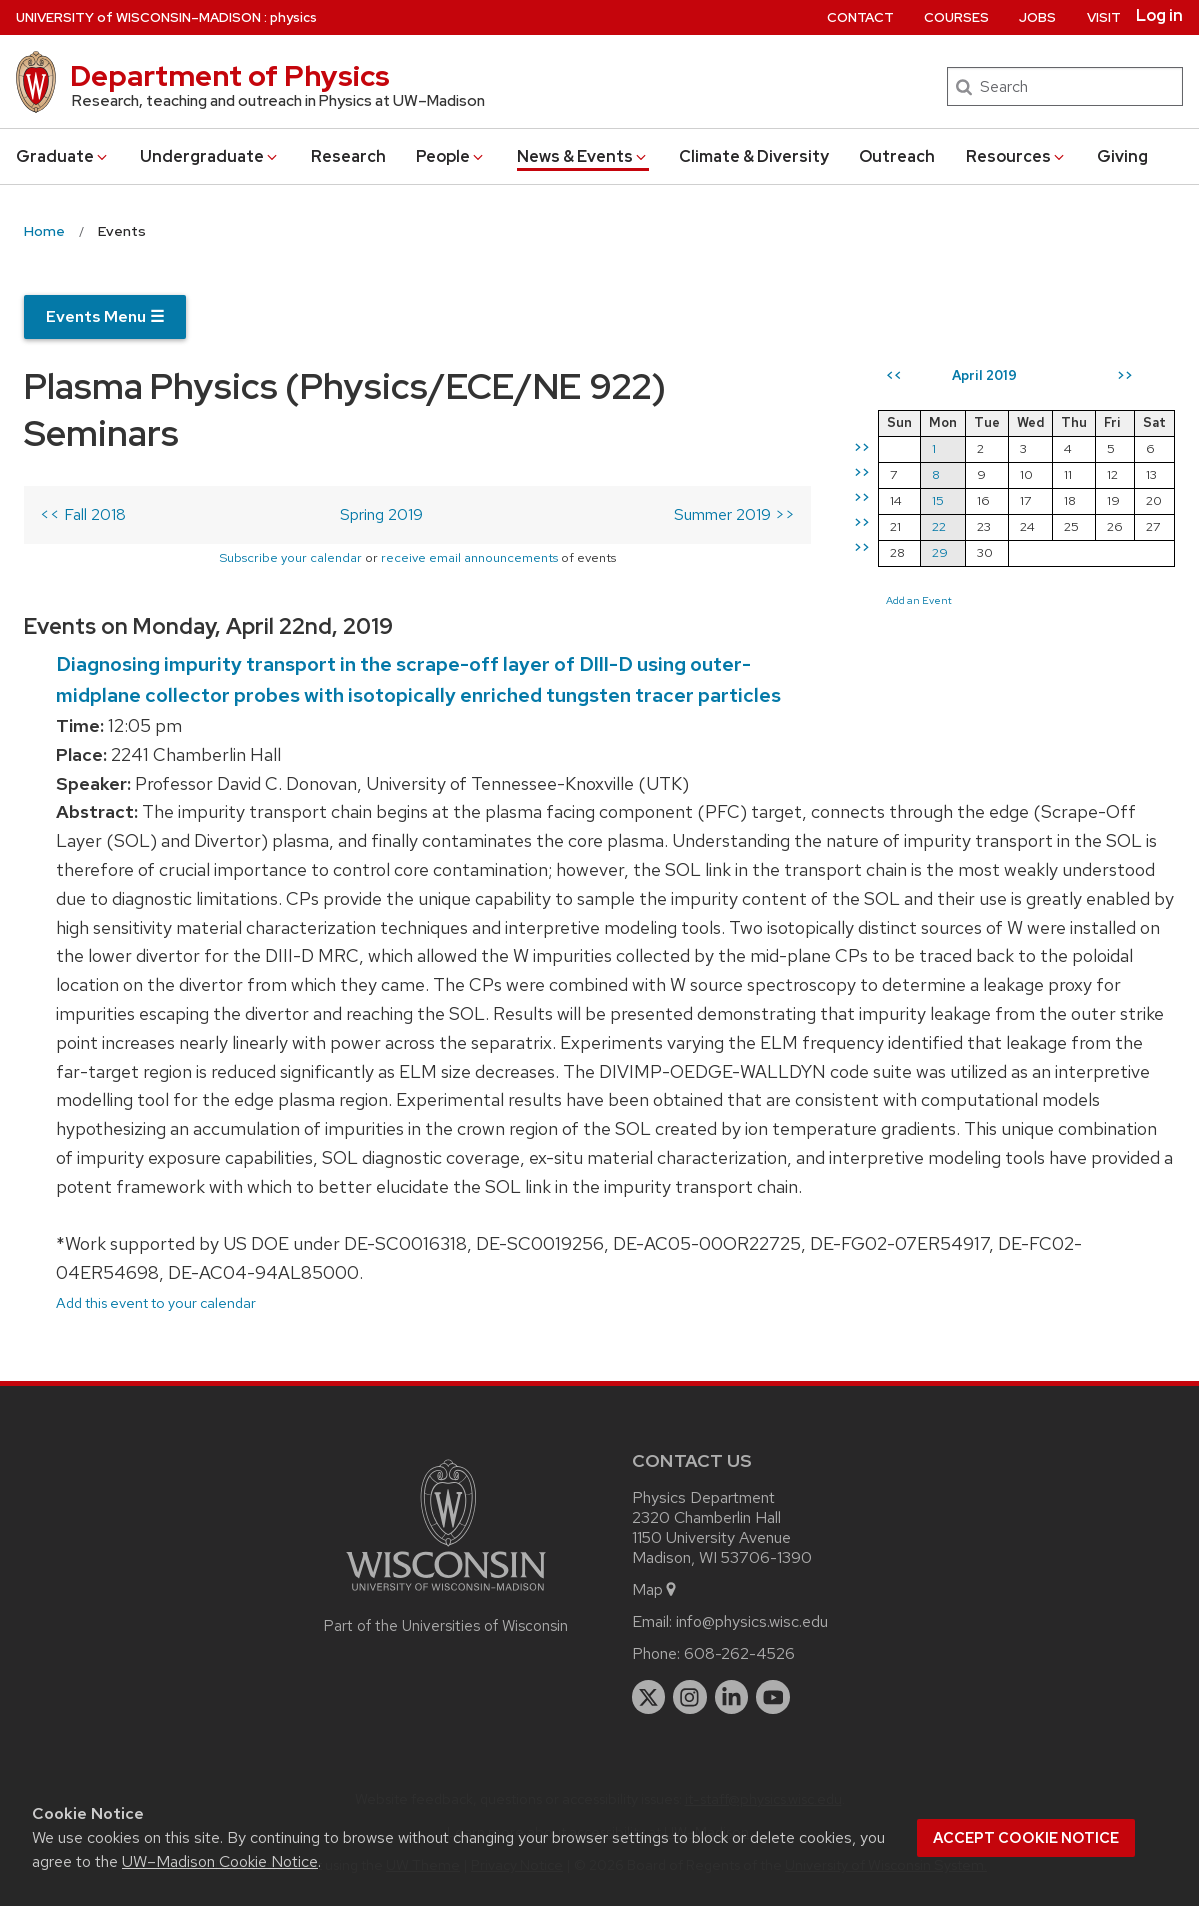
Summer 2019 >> (734, 514)
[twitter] (649, 1697)
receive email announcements (469, 557)
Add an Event (919, 600)
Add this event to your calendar (156, 1302)
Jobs (1037, 17)
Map (655, 1589)
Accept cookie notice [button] (1026, 1838)
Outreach (897, 156)
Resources (1016, 156)
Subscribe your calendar (290, 557)
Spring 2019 (381, 514)
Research (348, 156)
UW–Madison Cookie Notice (220, 1861)
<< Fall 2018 (83, 514)
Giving (1122, 156)
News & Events (583, 156)
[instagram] (690, 1697)
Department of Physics (230, 76)
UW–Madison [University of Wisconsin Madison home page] (138, 17)
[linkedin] (732, 1697)
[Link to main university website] (446, 1594)
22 (939, 526)
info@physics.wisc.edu (752, 1621)
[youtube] (773, 1697)
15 (938, 500)
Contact (860, 17)
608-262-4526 (739, 1653)
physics (293, 17)
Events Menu (105, 316)
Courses (956, 17)
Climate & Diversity (754, 156)
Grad (63, 156)
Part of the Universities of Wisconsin (446, 1626)
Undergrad (210, 156)
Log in (1159, 16)
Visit (1104, 17)
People (451, 156)
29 (940, 552)
